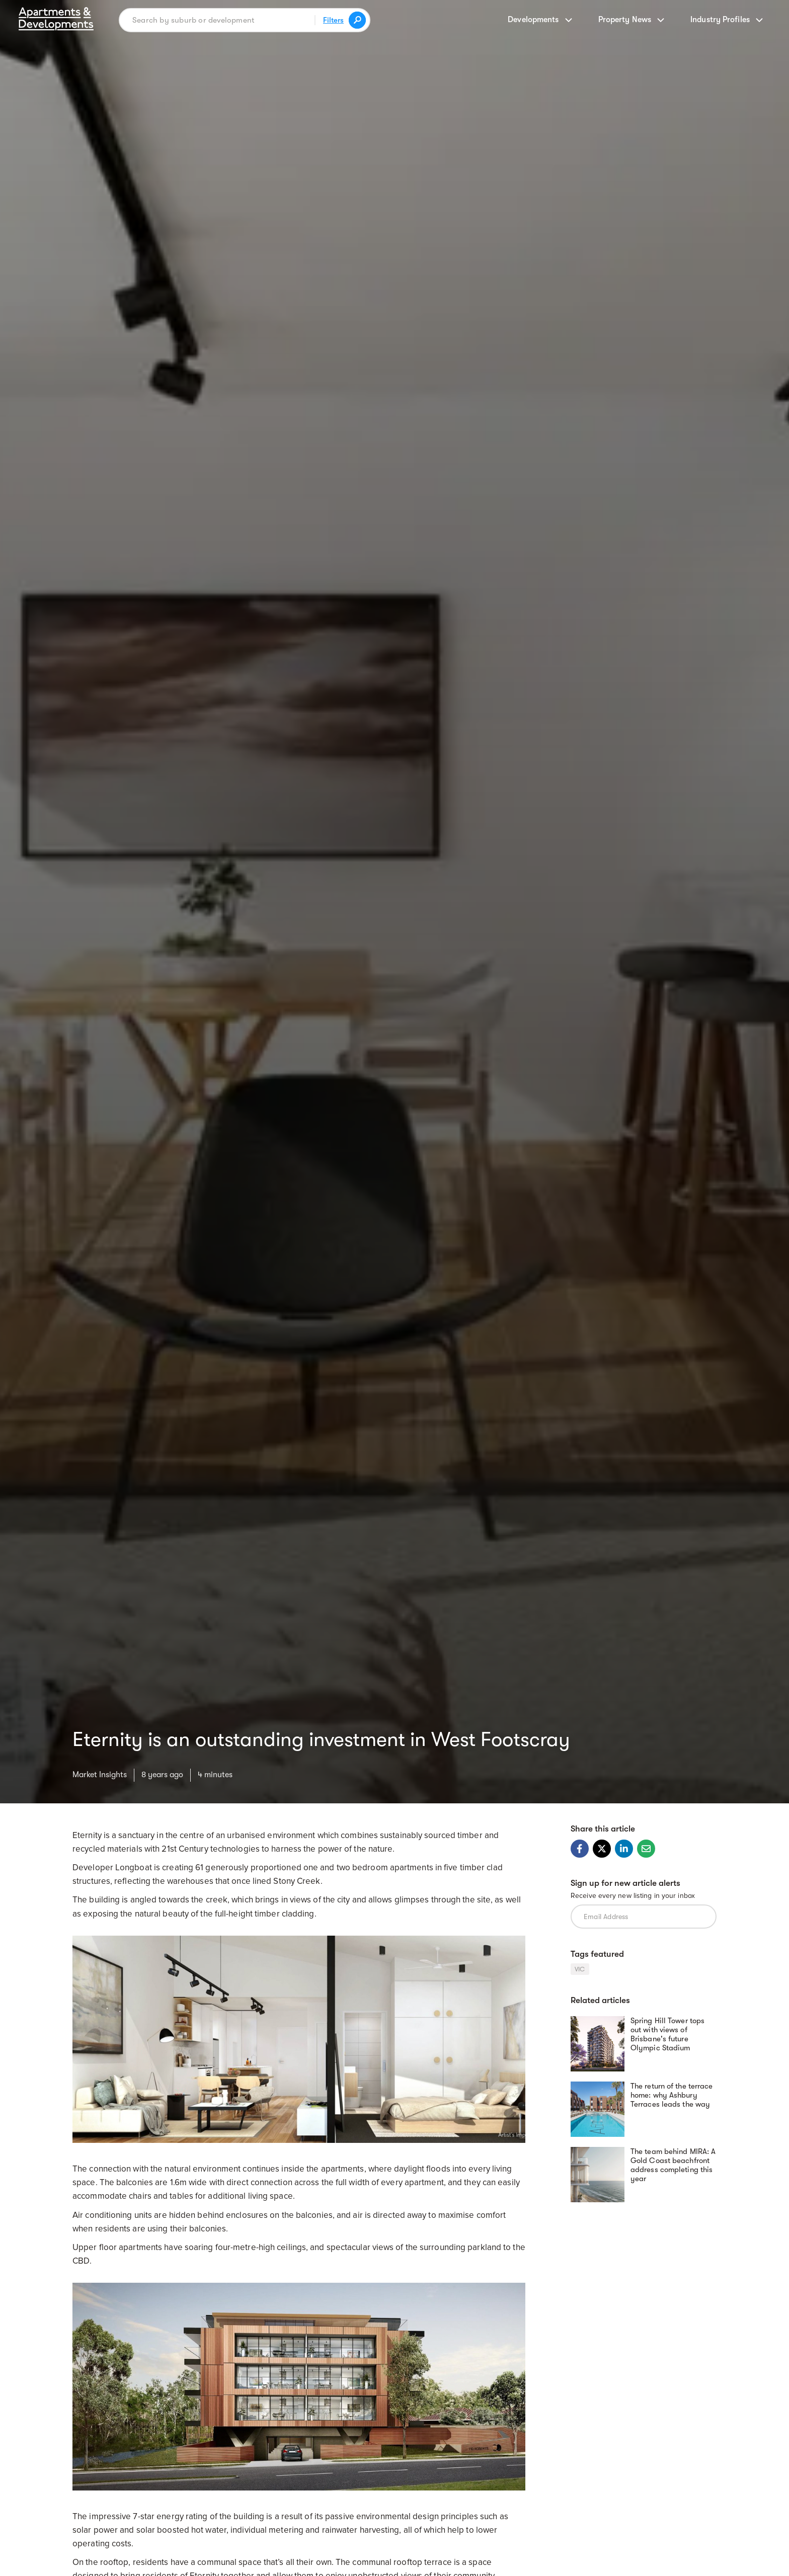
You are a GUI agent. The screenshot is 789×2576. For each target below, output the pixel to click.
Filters (333, 20)
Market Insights (99, 1774)
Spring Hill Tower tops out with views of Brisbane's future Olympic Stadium (667, 2034)
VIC (580, 1969)
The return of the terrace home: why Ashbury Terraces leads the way (671, 2095)
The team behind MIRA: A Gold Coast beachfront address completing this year (673, 2165)
